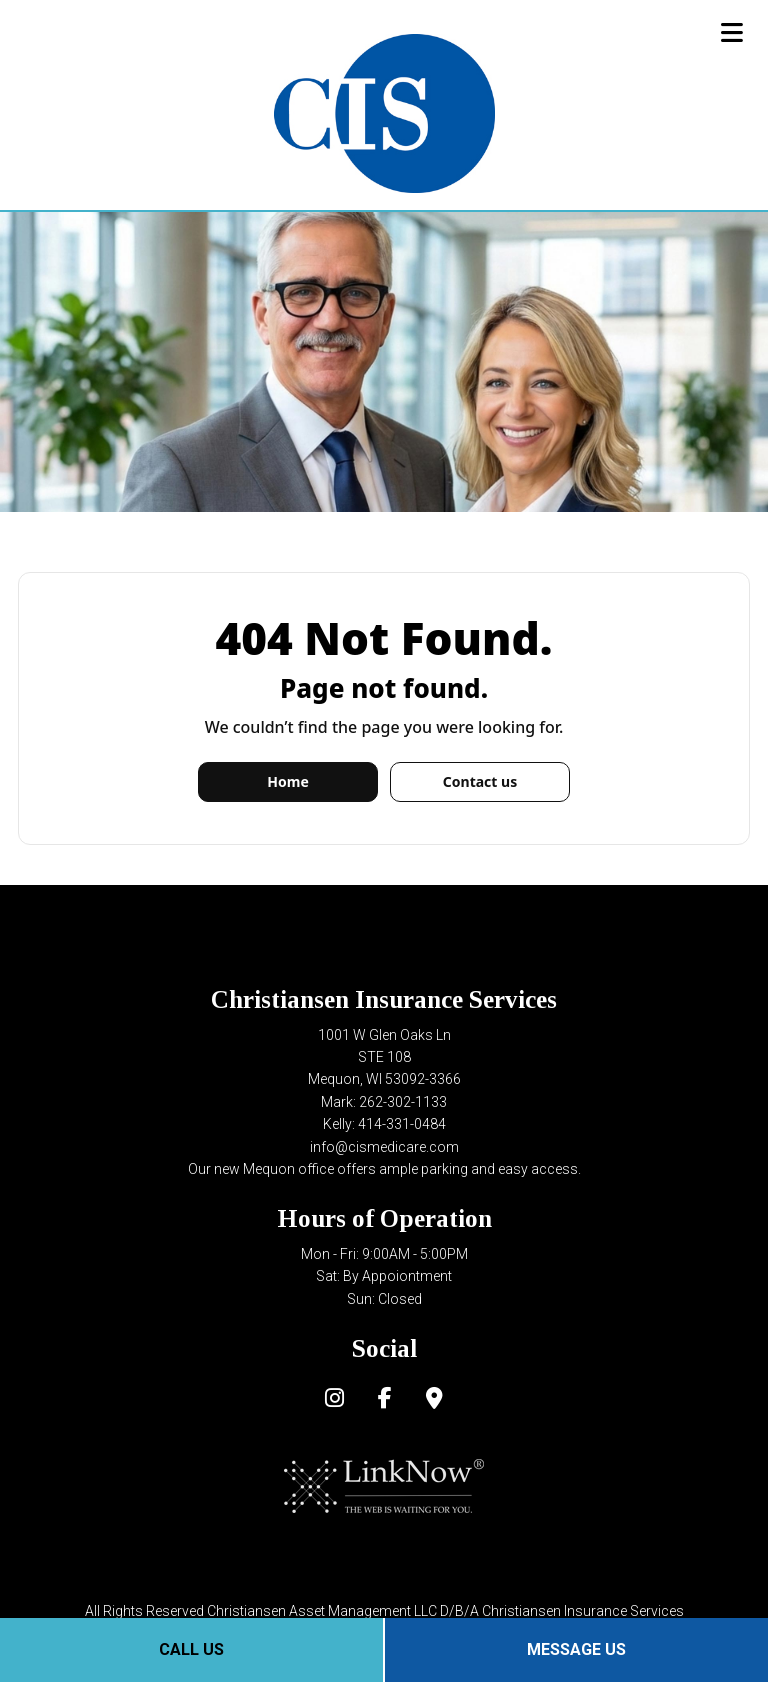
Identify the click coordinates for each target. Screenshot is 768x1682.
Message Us (576, 1649)
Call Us (191, 1649)
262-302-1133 (403, 1102)
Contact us (480, 781)
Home (287, 781)
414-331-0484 (402, 1124)
